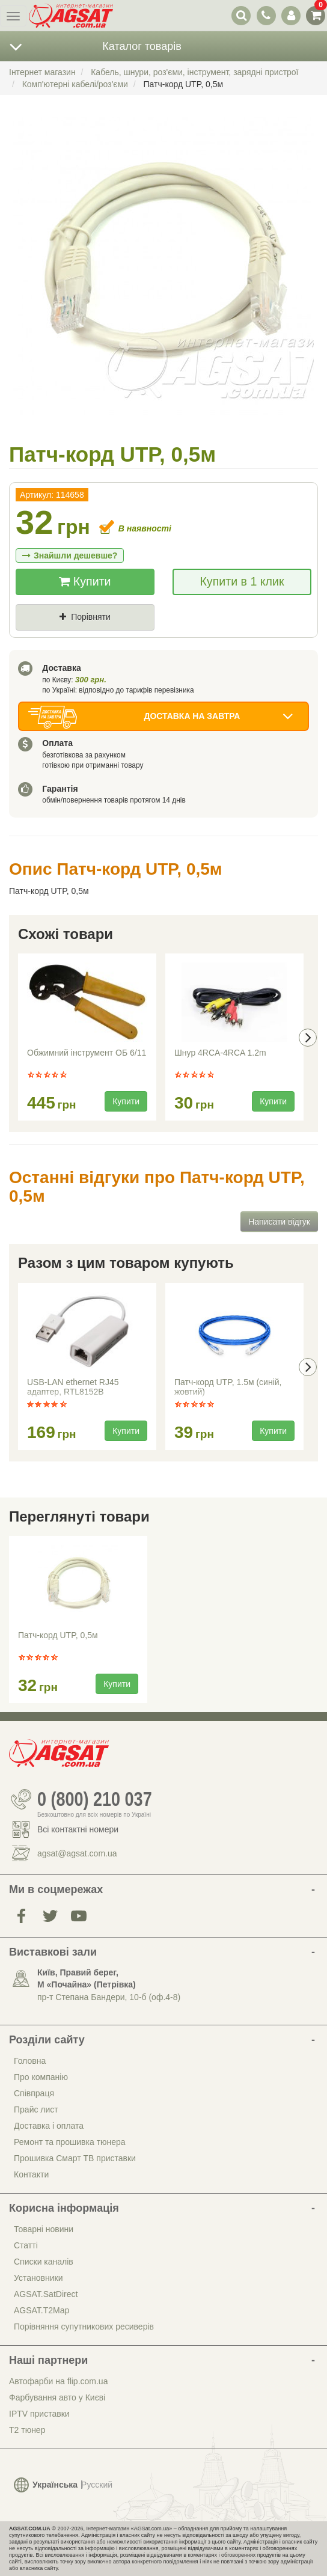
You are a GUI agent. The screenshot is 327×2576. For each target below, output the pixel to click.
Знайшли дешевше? (69, 555)
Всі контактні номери (77, 1829)
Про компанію (41, 2077)
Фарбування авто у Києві (57, 2397)
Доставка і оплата (49, 2126)
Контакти (31, 2174)
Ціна (35, 636)
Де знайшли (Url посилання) (148, 636)
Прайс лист (36, 2109)
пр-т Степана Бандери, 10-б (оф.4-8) (108, 1997)
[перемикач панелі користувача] (291, 15)
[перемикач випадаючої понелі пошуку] (241, 15)
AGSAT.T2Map (41, 2310)
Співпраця (34, 2093)
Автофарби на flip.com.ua (58, 2381)
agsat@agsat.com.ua (77, 1853)
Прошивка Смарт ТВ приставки (75, 2158)
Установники (38, 2278)
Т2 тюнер (27, 2430)
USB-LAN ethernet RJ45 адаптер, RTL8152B (73, 1387)
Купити (85, 581)
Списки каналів (43, 2261)
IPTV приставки (39, 2413)
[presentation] (308, 1038)
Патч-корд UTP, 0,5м (58, 1635)
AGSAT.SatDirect (46, 2294)
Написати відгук (279, 1221)
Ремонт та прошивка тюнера (70, 2142)
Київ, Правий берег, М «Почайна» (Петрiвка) (86, 1978)
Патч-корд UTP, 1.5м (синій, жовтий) (228, 1387)
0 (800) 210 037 (94, 1799)
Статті (26, 2245)
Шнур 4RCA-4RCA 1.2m (220, 1052)
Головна (30, 2061)
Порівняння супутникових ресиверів (84, 2326)
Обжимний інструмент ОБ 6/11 (86, 1052)
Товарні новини (43, 2229)
